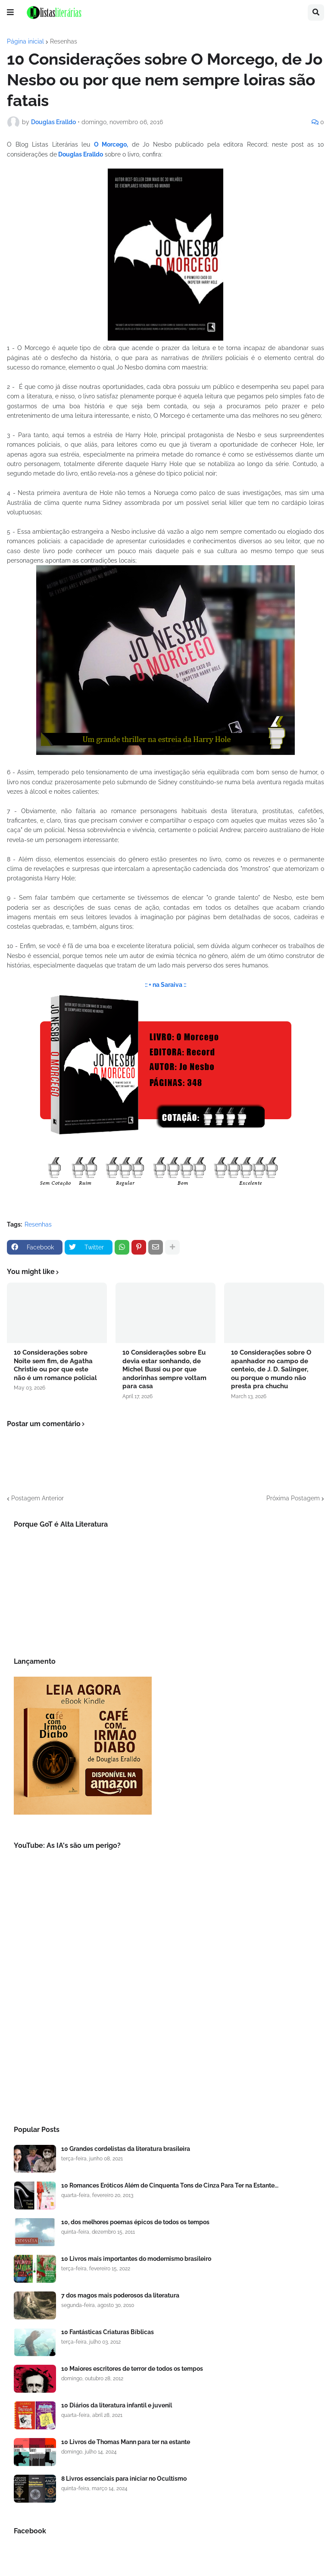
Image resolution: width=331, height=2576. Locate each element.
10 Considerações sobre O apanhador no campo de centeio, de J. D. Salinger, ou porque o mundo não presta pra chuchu (271, 1369)
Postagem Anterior (37, 1498)
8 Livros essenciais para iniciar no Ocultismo (124, 2478)
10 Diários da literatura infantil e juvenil (116, 2405)
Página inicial (25, 41)
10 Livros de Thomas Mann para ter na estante (125, 2441)
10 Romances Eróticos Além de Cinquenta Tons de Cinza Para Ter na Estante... (169, 2185)
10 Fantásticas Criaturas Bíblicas (107, 2332)
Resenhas (63, 41)
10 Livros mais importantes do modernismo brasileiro (136, 2258)
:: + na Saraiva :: (165, 984)
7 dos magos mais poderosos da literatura (120, 2295)
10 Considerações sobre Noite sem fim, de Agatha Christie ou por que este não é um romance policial (55, 1365)
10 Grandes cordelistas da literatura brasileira (125, 2148)
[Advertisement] (165, 2041)
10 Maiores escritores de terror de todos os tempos (132, 2368)
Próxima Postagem (293, 1498)
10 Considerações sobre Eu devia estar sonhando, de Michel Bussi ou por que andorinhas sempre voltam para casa (164, 1369)
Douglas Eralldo (80, 154)
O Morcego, (111, 144)
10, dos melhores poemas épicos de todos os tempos (135, 2222)
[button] (10, 12)
